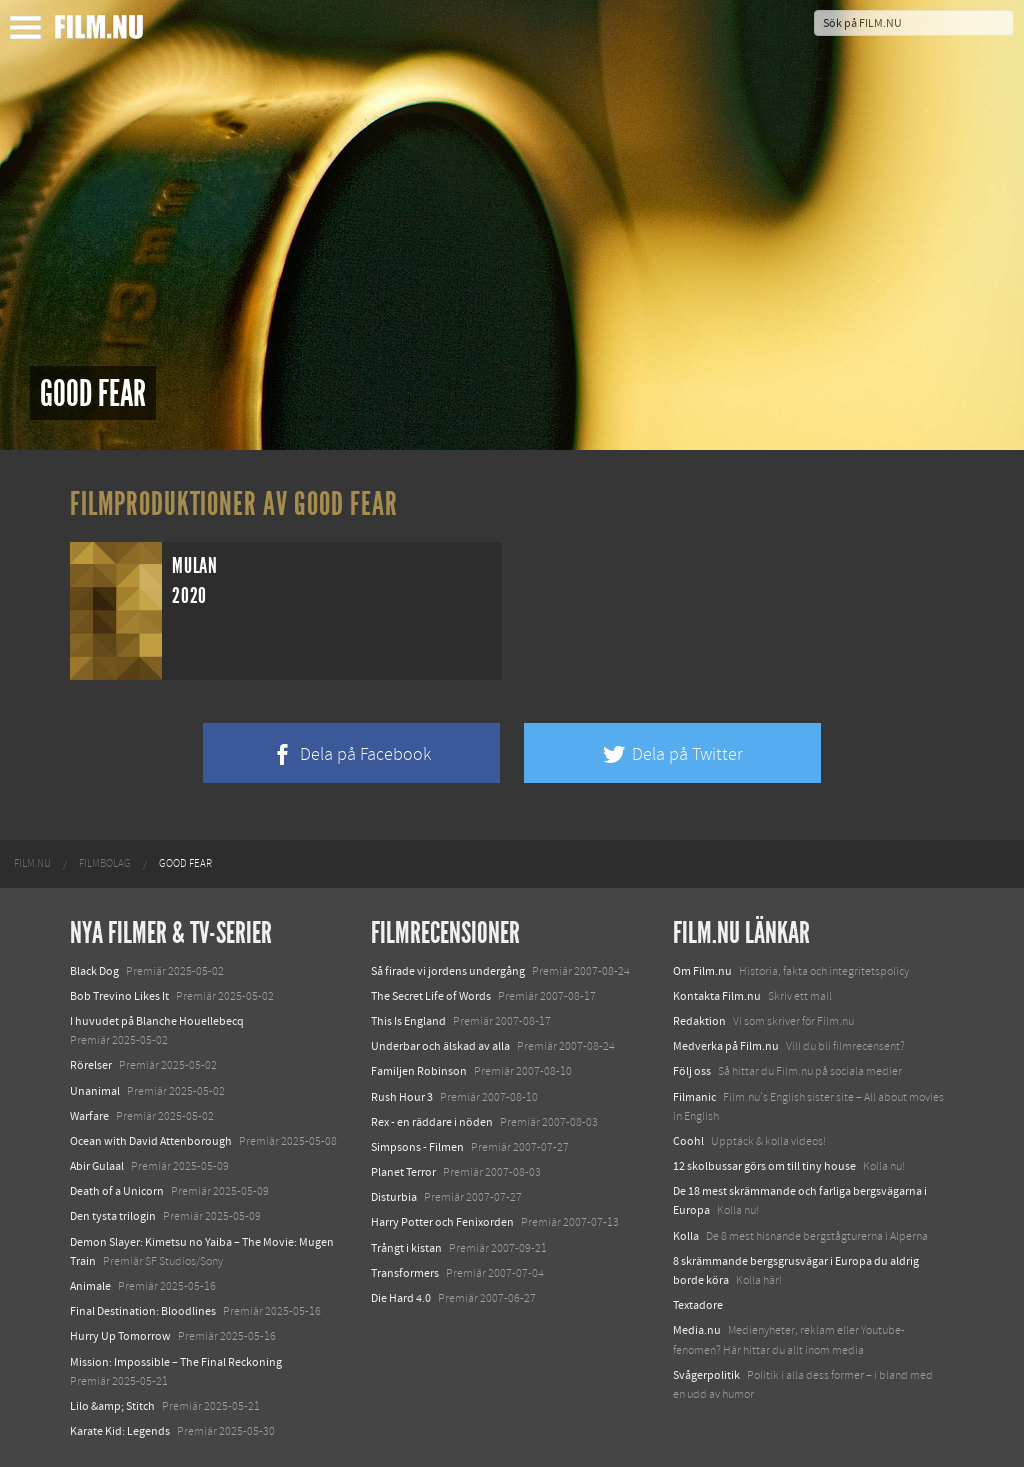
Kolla (686, 1236)
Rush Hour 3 (402, 1097)
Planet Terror (403, 1172)
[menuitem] (32, 864)
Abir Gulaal (97, 1166)
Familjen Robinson (419, 1071)
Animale (90, 1286)
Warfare (89, 1116)
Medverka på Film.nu (726, 1046)
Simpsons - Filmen (417, 1147)
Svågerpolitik (706, 1375)
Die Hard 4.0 (401, 1298)
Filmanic (694, 1097)
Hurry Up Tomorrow (120, 1336)
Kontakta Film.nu (717, 996)
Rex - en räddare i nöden (432, 1122)
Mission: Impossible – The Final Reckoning (176, 1362)
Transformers (405, 1273)
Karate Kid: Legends (120, 1431)
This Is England (408, 1021)
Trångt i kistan (406, 1248)
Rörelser (91, 1065)
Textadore (698, 1305)
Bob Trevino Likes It (119, 996)
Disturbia (394, 1197)
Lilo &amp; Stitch (112, 1406)
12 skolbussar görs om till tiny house (764, 1166)
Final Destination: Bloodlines (143, 1311)
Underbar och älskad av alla (440, 1046)
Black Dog (94, 971)
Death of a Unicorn (117, 1191)
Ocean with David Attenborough (151, 1141)
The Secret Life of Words (431, 996)
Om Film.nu (702, 971)
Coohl (688, 1141)
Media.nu (697, 1330)
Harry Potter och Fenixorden (442, 1222)
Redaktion (699, 1021)
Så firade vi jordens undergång (448, 971)
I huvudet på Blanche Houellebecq (157, 1021)
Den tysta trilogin (113, 1216)
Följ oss (692, 1071)
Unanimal (95, 1091)
